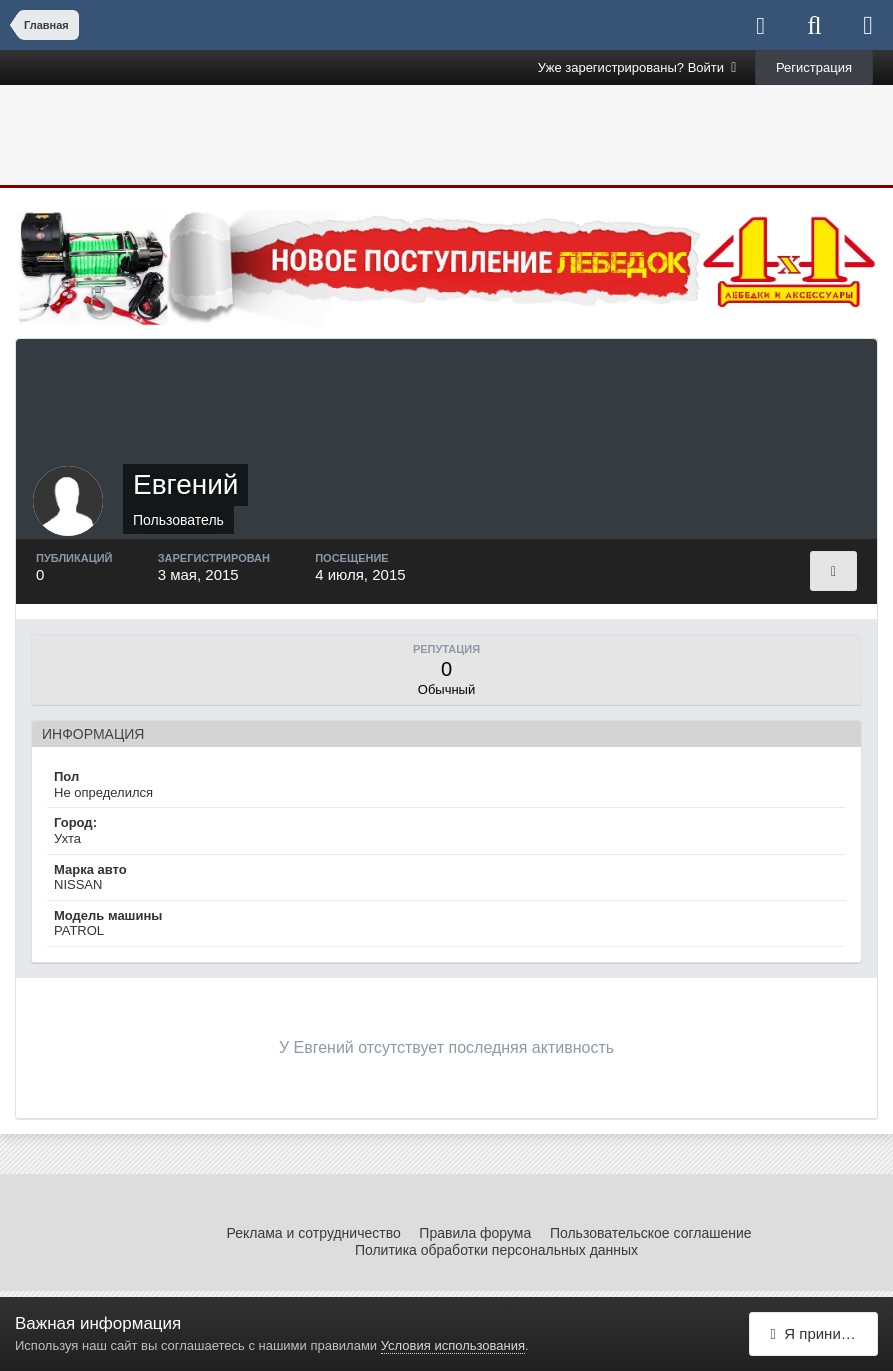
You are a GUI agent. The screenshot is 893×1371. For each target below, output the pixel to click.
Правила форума (475, 1233)
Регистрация (814, 67)
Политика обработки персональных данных (496, 1250)
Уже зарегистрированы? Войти (637, 67)
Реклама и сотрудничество (313, 1233)
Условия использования (453, 1345)
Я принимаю (820, 1333)
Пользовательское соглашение (651, 1233)
